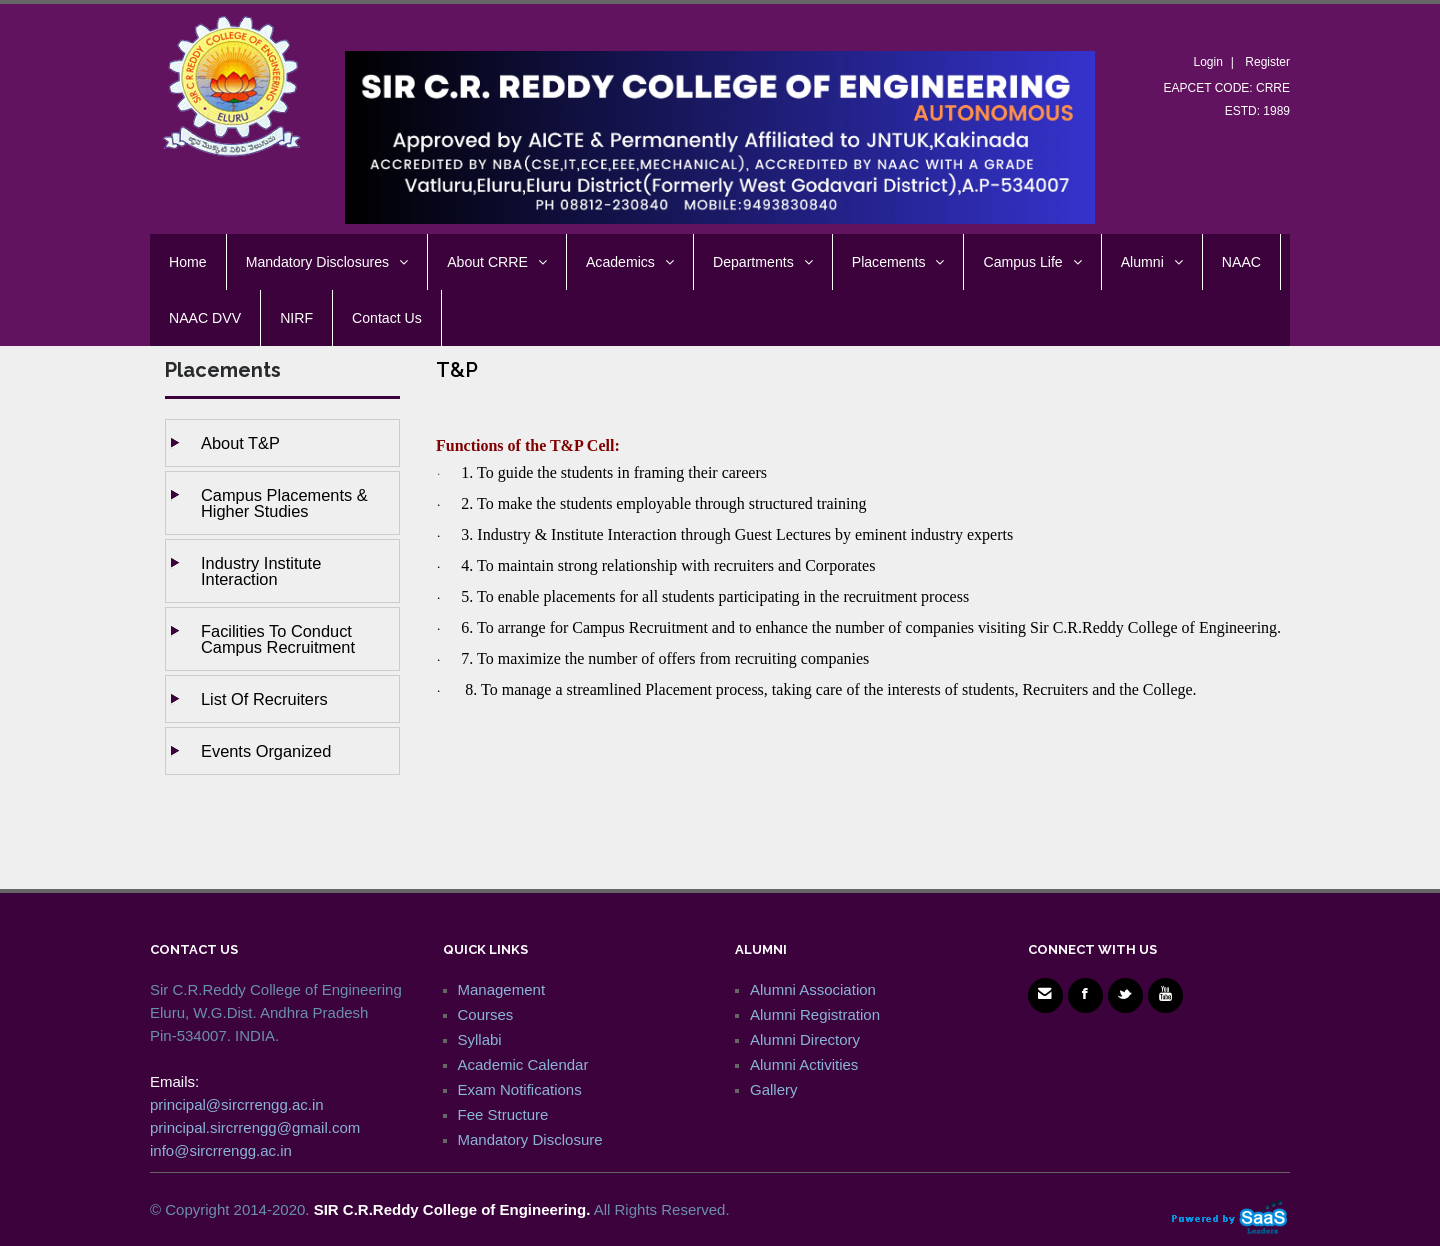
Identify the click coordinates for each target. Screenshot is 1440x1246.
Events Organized (266, 751)
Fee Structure (503, 1114)
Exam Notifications (520, 1089)
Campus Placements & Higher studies (284, 503)
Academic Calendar (523, 1064)
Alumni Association (813, 989)
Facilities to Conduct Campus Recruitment (278, 639)
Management (502, 989)
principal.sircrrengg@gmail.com (255, 1127)
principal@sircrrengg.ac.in (237, 1104)
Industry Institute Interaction (261, 571)
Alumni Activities (804, 1064)
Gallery (774, 1089)
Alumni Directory (805, 1039)
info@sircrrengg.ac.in (221, 1150)
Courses (486, 1014)
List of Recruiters (264, 699)
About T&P (240, 443)
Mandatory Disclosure (530, 1139)
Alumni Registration (815, 1014)
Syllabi (480, 1039)
